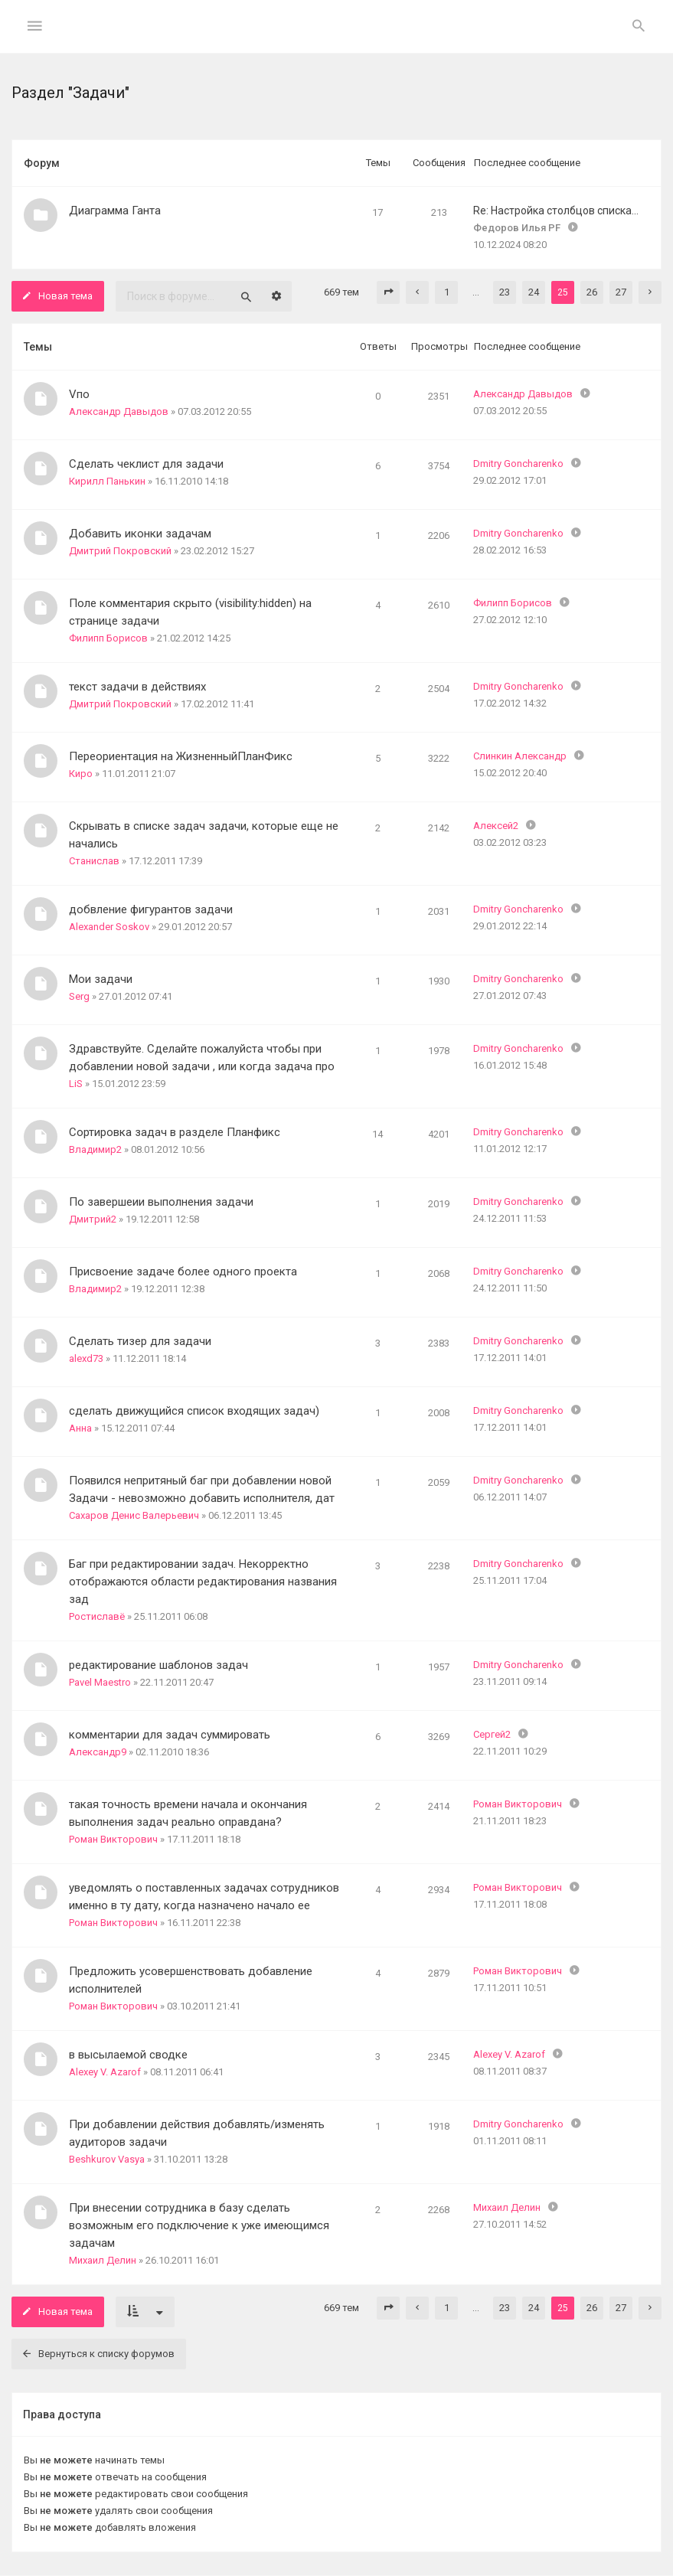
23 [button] (504, 292)
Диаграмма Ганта (115, 210)
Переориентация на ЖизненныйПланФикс (180, 756)
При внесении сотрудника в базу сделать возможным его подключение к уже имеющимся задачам (199, 2225)
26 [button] (591, 292)
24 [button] (533, 292)
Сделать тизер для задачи (140, 1341)
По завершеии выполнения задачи (161, 1202)
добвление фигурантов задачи (151, 909)
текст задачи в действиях (137, 687)
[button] (388, 292)
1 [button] (446, 292)
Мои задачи (100, 979)
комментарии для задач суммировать (169, 1735)
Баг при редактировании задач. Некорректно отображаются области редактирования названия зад (203, 1581)
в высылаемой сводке (128, 2055)
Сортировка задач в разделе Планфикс (174, 1132)
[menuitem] (638, 27)
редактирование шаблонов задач (158, 1665)
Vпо (79, 394)
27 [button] (621, 292)
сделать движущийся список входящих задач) (194, 1411)
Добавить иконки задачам (140, 533)
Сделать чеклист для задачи (146, 464)
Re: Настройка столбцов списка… (556, 210)
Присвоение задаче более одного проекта (183, 1271)
